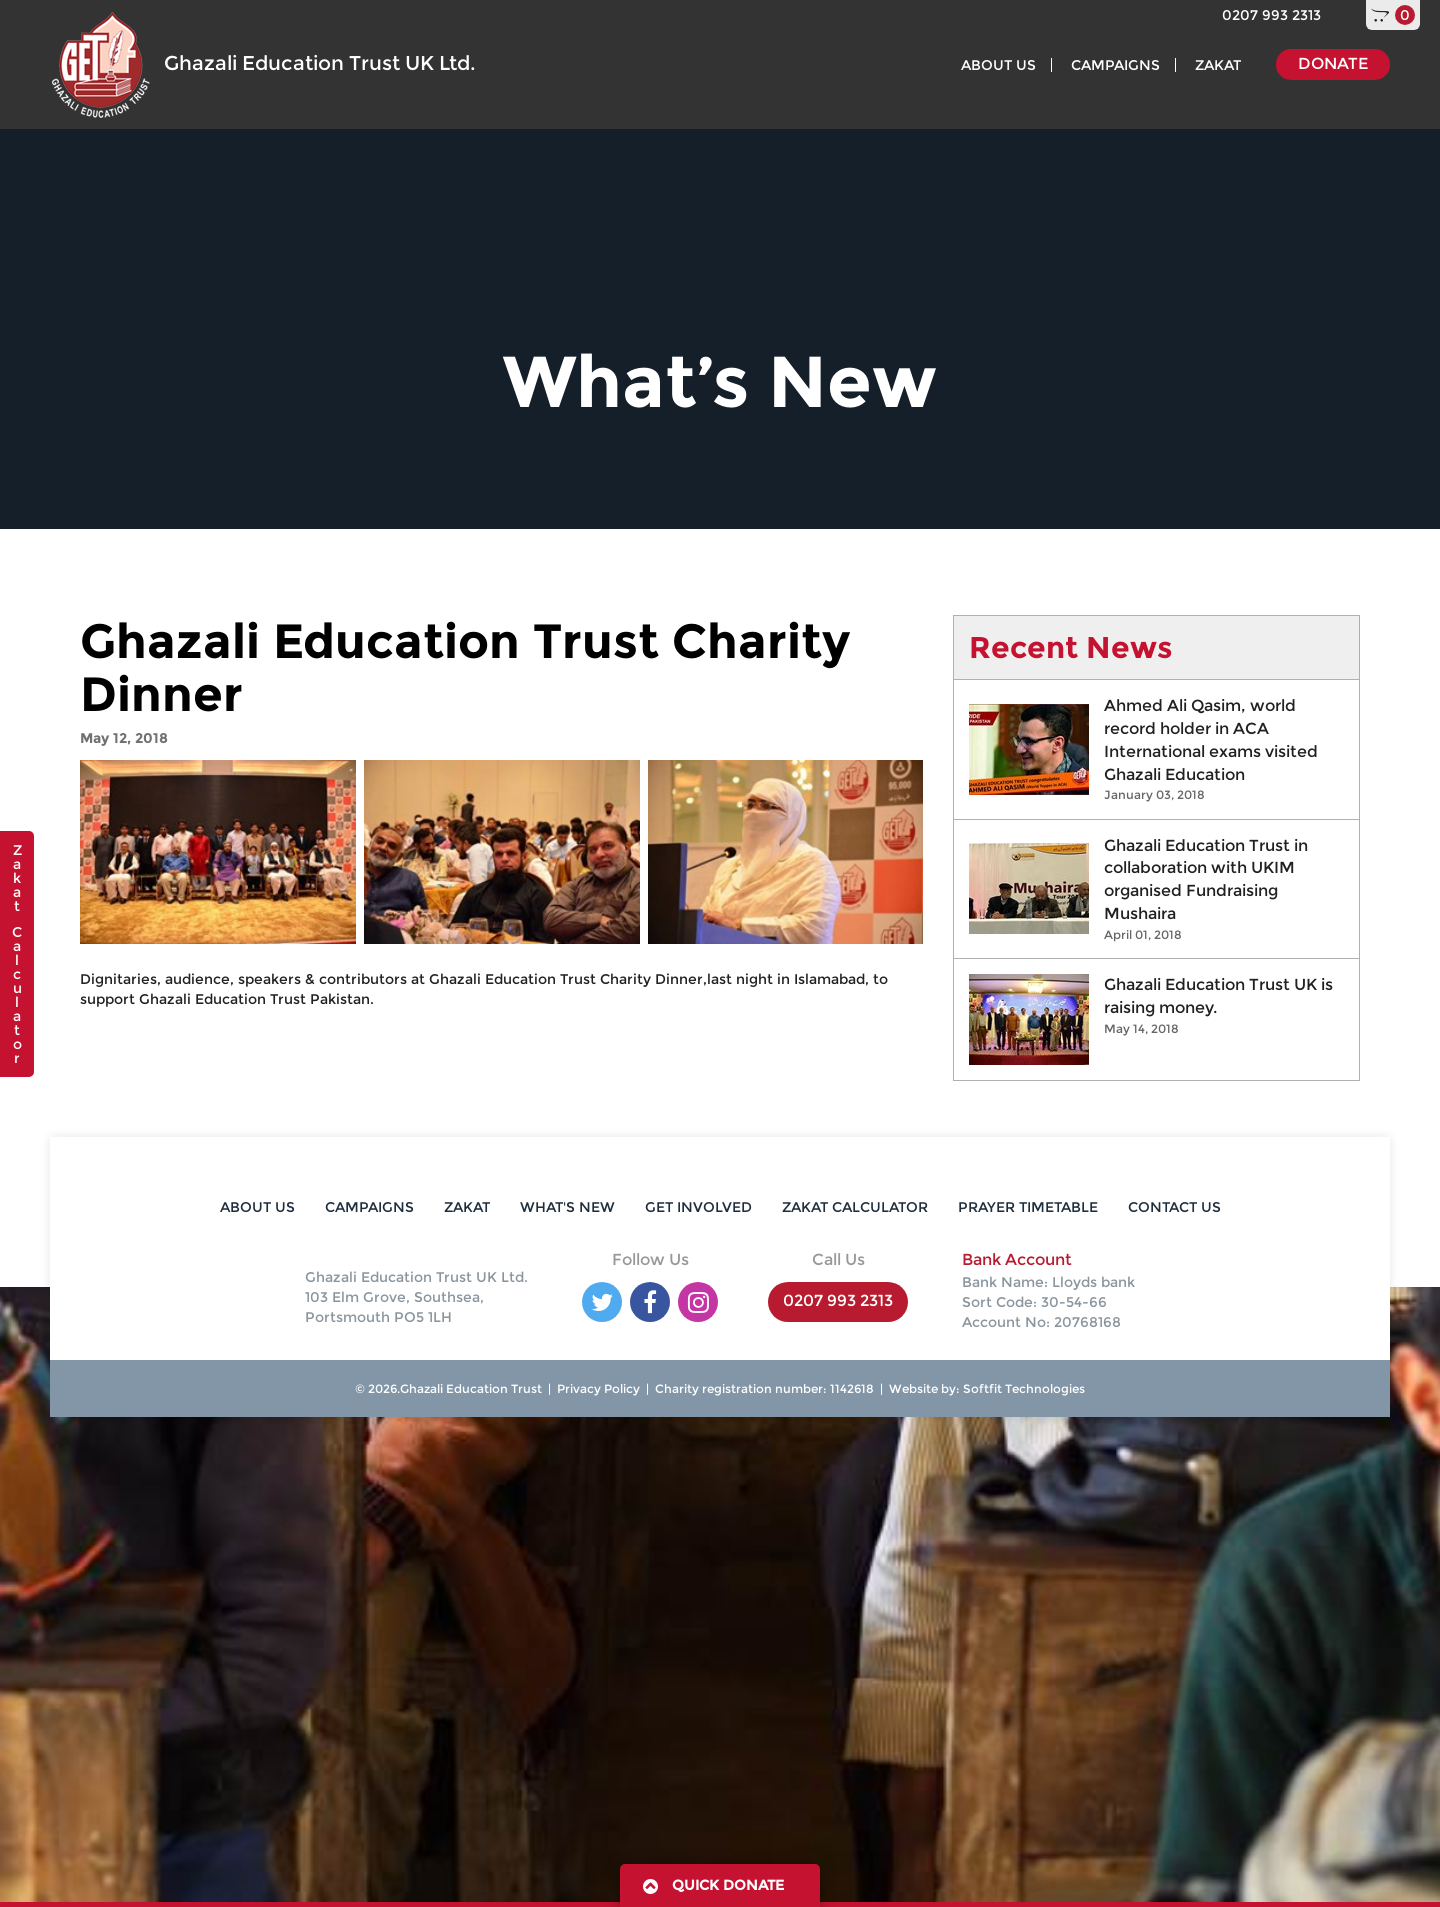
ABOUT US (998, 65)
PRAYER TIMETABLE (1028, 1207)
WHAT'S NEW (567, 1207)
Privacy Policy (598, 1388)
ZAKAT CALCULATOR (855, 1207)
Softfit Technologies (1022, 1388)
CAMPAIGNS (1115, 65)
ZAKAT (1218, 65)
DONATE (1333, 63)
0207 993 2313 (1271, 15)
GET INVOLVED (698, 1207)
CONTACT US (1174, 1207)
